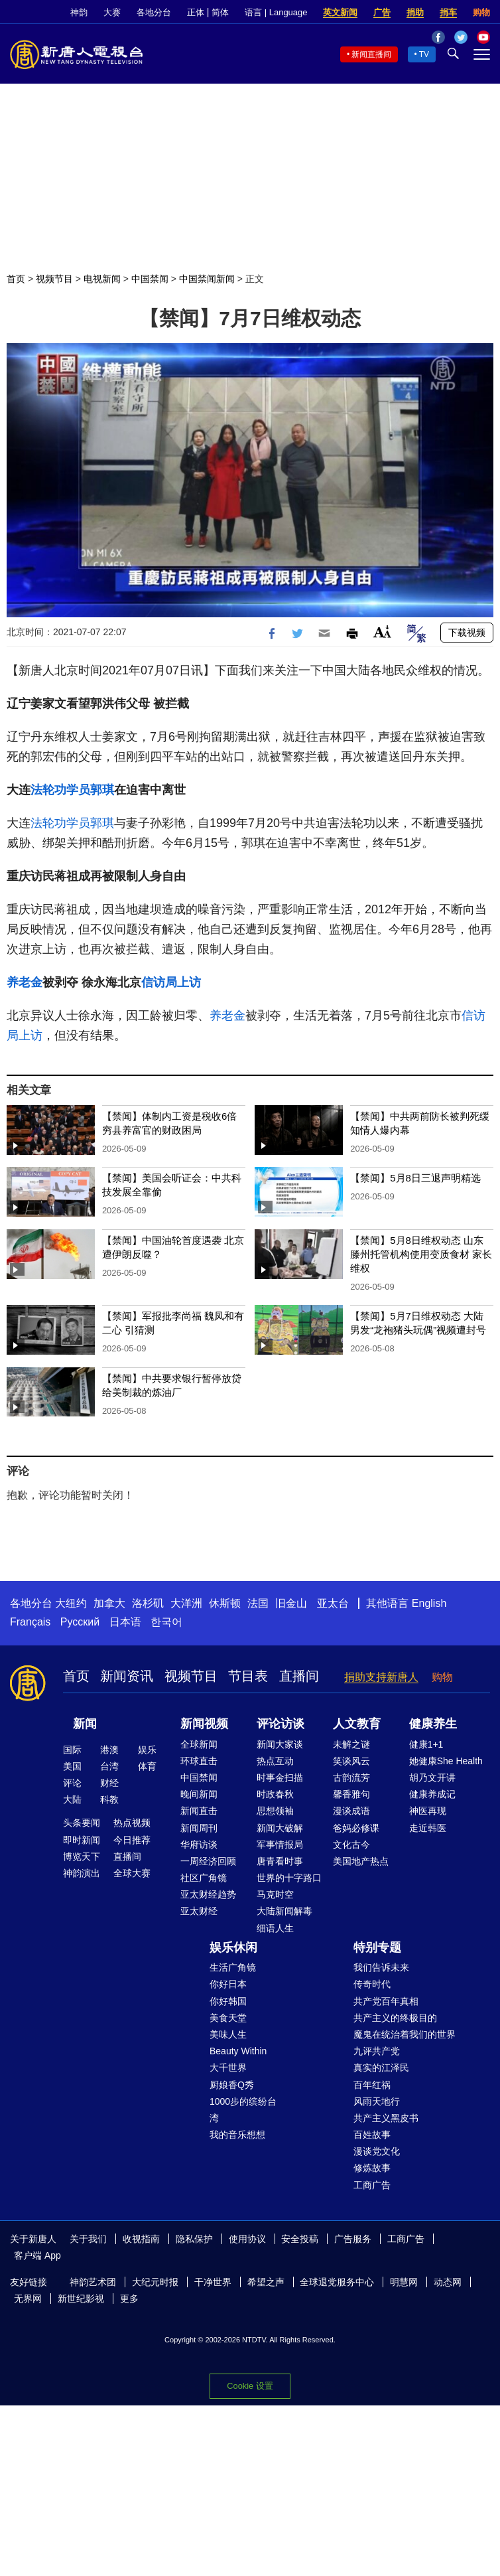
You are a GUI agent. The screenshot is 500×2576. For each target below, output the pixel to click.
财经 (109, 1783)
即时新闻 (81, 1840)
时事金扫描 (280, 1777)
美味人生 (228, 2034)
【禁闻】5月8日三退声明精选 (415, 1177)
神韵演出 (81, 1873)
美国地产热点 (361, 1861)
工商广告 (372, 2185)
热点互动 (275, 1761)
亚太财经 (199, 1911)
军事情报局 (280, 1844)
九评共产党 (376, 2051)
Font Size (382, 632)
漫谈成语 (351, 1810)
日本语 (125, 1622)
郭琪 (102, 789)
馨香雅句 (351, 1794)
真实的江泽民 (381, 2067)
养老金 (24, 982)
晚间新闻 (199, 1794)
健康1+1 (426, 1744)
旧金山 (291, 1603)
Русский (79, 1622)
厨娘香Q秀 (232, 2085)
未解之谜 (351, 1744)
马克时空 (275, 1894)
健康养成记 (432, 1794)
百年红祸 (372, 2085)
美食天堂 (228, 2017)
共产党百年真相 (385, 2001)
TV (424, 54)
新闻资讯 (126, 1676)
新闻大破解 (280, 1828)
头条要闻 (81, 1822)
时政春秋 (275, 1794)
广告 (382, 12)
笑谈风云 (351, 1761)
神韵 (79, 12)
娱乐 (147, 1749)
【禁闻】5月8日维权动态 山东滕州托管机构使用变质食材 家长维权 (421, 1254)
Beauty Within (238, 2051)
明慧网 (404, 2282)
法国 (258, 1603)
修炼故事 (372, 2167)
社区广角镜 (203, 1877)
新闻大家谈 (280, 1744)
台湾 (109, 1766)
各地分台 (154, 12)
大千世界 (228, 2067)
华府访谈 (199, 1844)
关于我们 (88, 2239)
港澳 (109, 1749)
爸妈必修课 (356, 1828)
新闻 (85, 1723)
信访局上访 (171, 982)
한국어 (166, 1622)
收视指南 (141, 2239)
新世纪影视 (81, 2298)
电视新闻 (102, 278)
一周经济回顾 (208, 1861)
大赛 (112, 12)
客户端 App (37, 2255)
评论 (72, 1783)
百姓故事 (372, 2134)
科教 (109, 1799)
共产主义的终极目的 (395, 2017)
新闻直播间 (371, 54)
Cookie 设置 (250, 2386)
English (429, 1603)
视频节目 (54, 278)
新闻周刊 (199, 1828)
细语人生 (275, 1928)
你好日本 (228, 1984)
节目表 (248, 1676)
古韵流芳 (351, 1777)
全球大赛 (132, 1873)
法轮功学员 (60, 789)
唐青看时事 (280, 1861)
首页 (16, 278)
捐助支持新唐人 (381, 1677)
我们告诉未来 (381, 1967)
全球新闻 (199, 1744)
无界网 (28, 2298)
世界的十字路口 (289, 1877)
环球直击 (199, 1761)
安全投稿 (299, 2239)
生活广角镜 (233, 1967)
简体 (220, 12)
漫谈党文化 (376, 2151)
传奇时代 (372, 1984)
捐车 (448, 12)
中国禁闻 (149, 278)
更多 (129, 2298)
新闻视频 (204, 1723)
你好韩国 (228, 2001)
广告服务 (352, 2239)
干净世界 (212, 2282)
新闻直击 (199, 1810)
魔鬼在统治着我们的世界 (404, 2034)
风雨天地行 (376, 2101)
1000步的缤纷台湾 (243, 2109)
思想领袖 (275, 1810)
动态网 (448, 2282)
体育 (147, 1766)
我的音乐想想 (237, 2134)
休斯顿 (225, 1603)
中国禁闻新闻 (207, 278)
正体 (195, 12)
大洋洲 (186, 1603)
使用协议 (247, 2239)
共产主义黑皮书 (385, 2118)
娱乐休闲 (233, 1947)
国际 (72, 1749)
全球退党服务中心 (337, 2282)
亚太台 (333, 1603)
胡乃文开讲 (432, 1777)
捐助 (415, 12)
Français (30, 1622)
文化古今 (351, 1844)
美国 (72, 1766)
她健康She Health (446, 1761)
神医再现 (427, 1810)
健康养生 (433, 1723)
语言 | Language (276, 12)
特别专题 (377, 1947)
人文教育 (357, 1723)
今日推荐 (132, 1840)
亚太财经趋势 (208, 1894)
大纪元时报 (155, 2282)
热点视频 (132, 1822)
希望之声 (265, 2282)
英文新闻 (340, 12)
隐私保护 (194, 2239)
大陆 (72, 1799)
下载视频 (466, 632)
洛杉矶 (148, 1603)
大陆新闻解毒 (284, 1911)
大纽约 (71, 1603)
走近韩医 (427, 1828)
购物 (481, 12)
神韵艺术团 (93, 2282)
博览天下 (81, 1856)
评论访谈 (280, 1723)
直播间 (299, 1676)
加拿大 (109, 1603)
